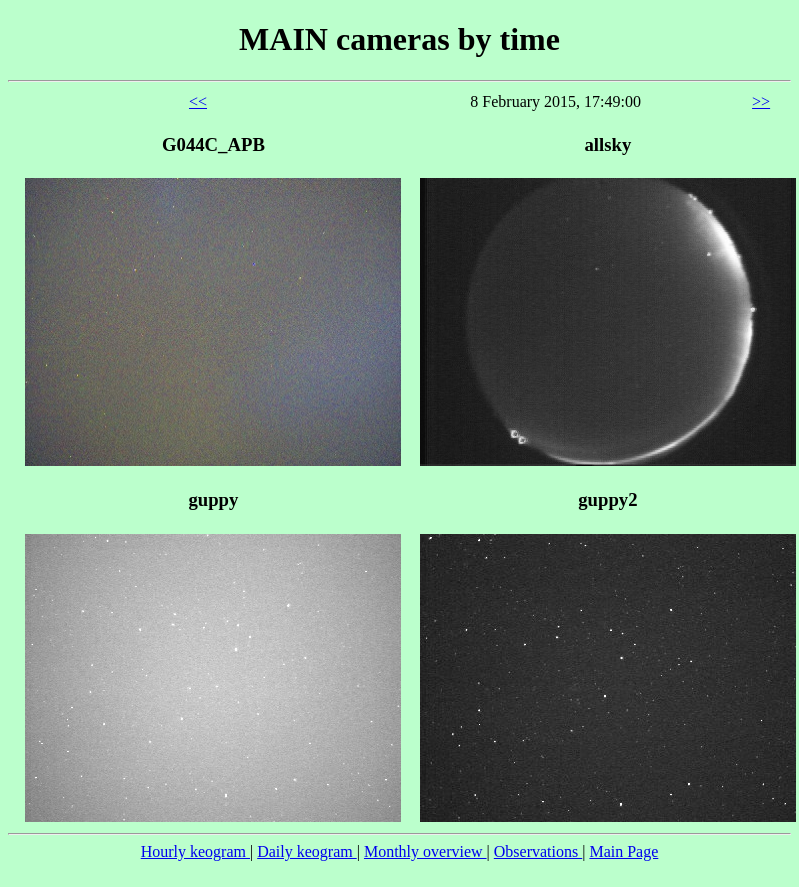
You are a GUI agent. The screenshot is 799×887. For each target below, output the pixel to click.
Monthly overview (425, 851)
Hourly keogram (195, 851)
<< (198, 101)
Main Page (623, 851)
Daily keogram (307, 851)
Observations (538, 851)
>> (761, 101)
